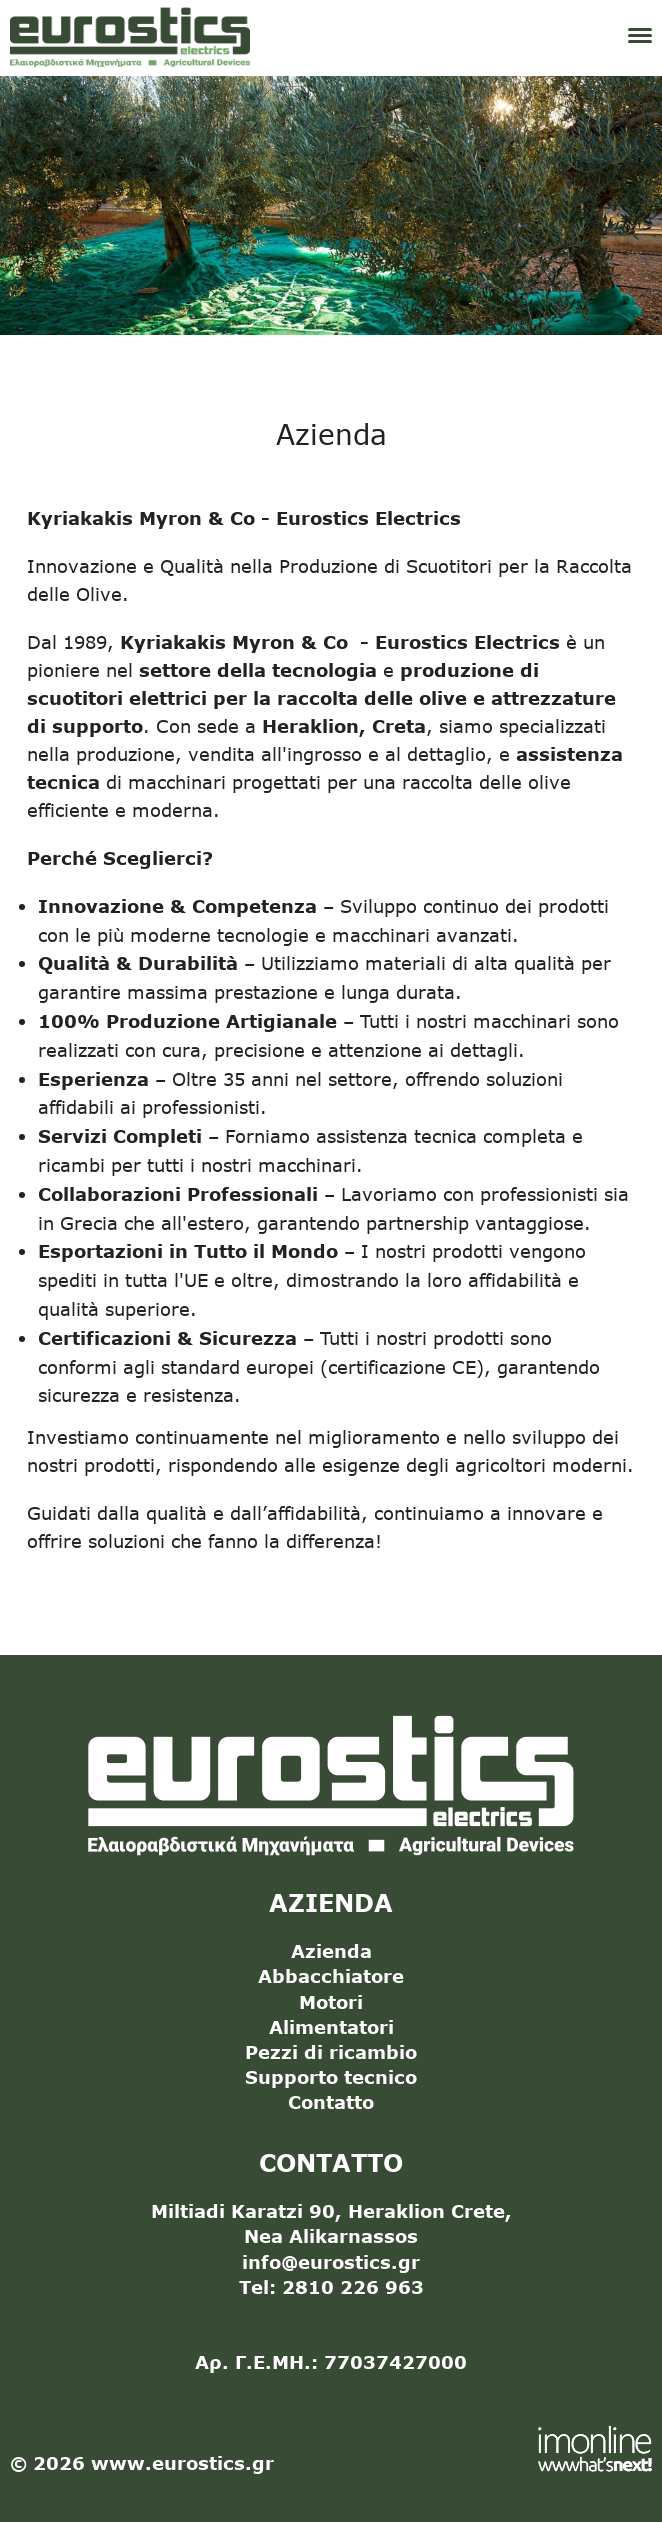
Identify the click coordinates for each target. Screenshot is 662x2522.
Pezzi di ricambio (331, 2052)
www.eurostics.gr (182, 2463)
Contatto (331, 2102)
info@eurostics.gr (331, 2262)
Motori (331, 2002)
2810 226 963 (353, 2287)
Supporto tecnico (331, 2077)
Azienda (331, 1951)
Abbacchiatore (331, 1976)
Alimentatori (331, 2027)
